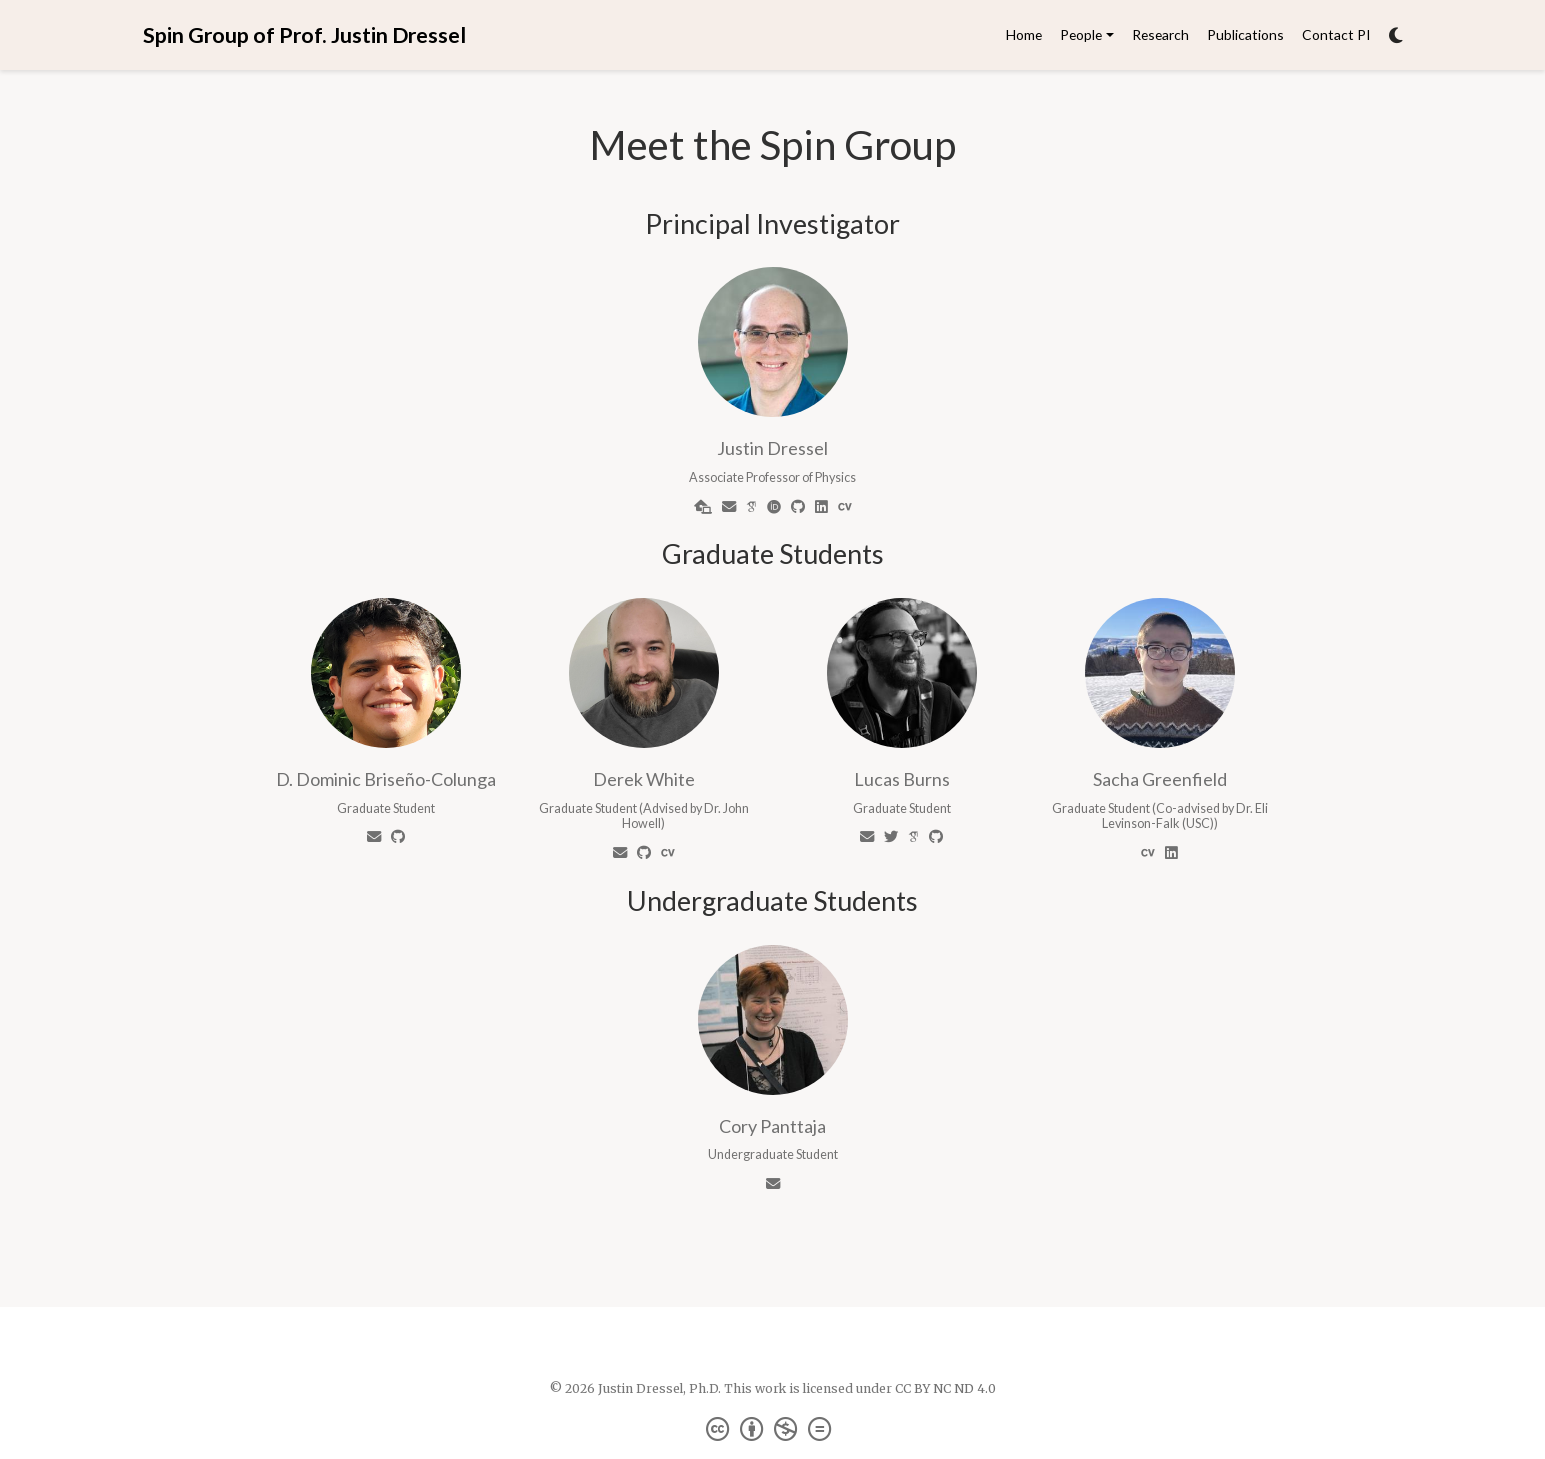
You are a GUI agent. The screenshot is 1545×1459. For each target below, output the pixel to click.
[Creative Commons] (772, 1429)
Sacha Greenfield (1160, 779)
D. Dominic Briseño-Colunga (386, 779)
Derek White (644, 779)
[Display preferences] (1396, 35)
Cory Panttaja (772, 1126)
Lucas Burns (902, 779)
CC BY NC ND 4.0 (945, 1388)
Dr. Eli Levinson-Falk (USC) (1185, 816)
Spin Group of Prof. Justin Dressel (304, 35)
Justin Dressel (772, 448)
